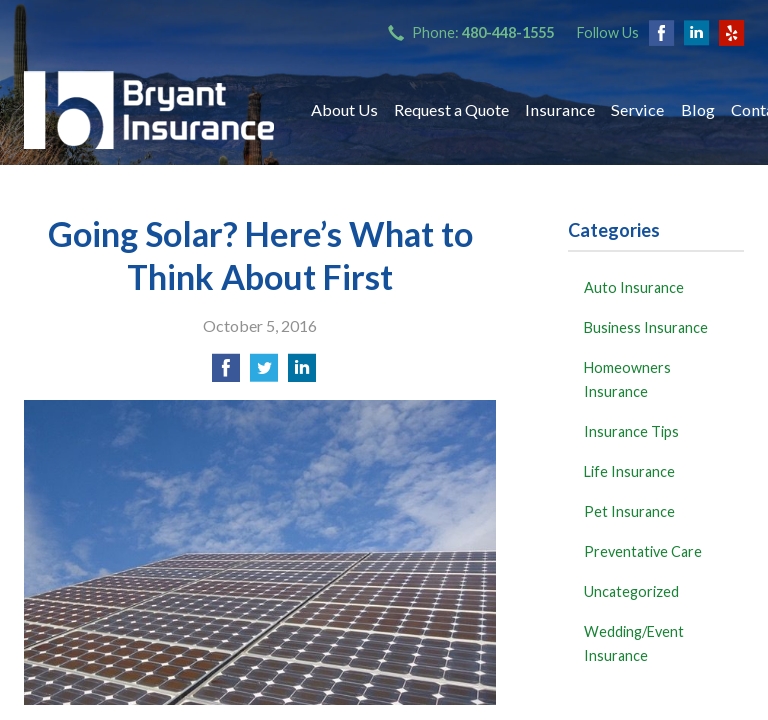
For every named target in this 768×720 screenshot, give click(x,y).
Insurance (560, 109)
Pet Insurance (629, 511)
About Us (344, 109)
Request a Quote (451, 109)
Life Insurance (629, 471)
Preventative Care (643, 551)
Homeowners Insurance (627, 379)
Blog (698, 109)
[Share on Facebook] (226, 373)
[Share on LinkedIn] (302, 373)
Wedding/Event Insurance (634, 643)
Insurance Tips (631, 431)
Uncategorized (631, 591)
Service (637, 109)
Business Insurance (646, 327)
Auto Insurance (634, 287)
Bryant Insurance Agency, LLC (149, 110)
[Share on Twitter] (264, 373)
